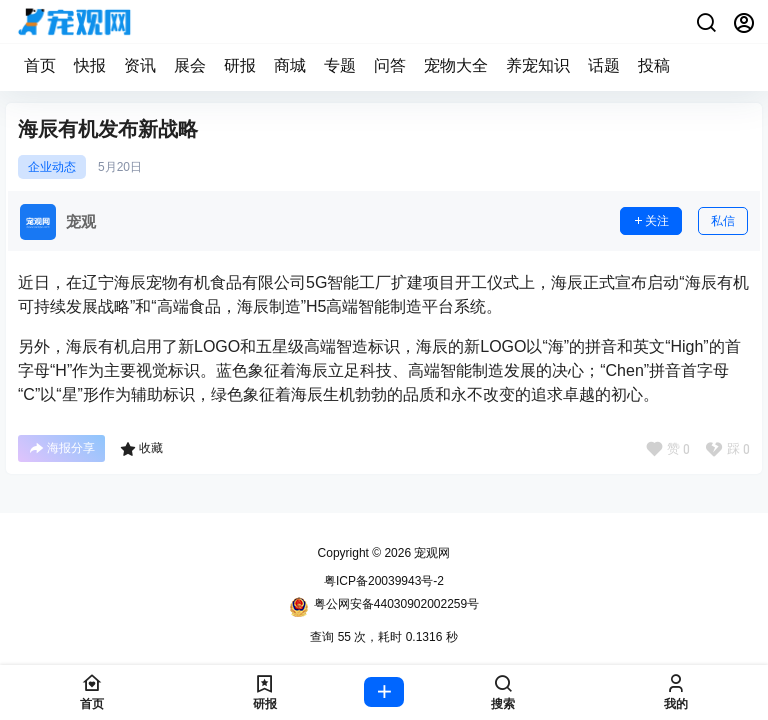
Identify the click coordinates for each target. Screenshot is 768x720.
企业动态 (52, 167)
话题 (604, 65)
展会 (190, 65)
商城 (290, 65)
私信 (723, 221)
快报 (90, 65)
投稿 (654, 65)
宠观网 (430, 553)
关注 (651, 221)
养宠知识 (538, 65)
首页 (40, 65)
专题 (340, 65)
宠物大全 (456, 65)
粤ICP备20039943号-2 (384, 581)
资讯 (140, 65)
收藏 (141, 449)
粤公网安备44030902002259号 (384, 607)
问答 (390, 65)
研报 (240, 65)
